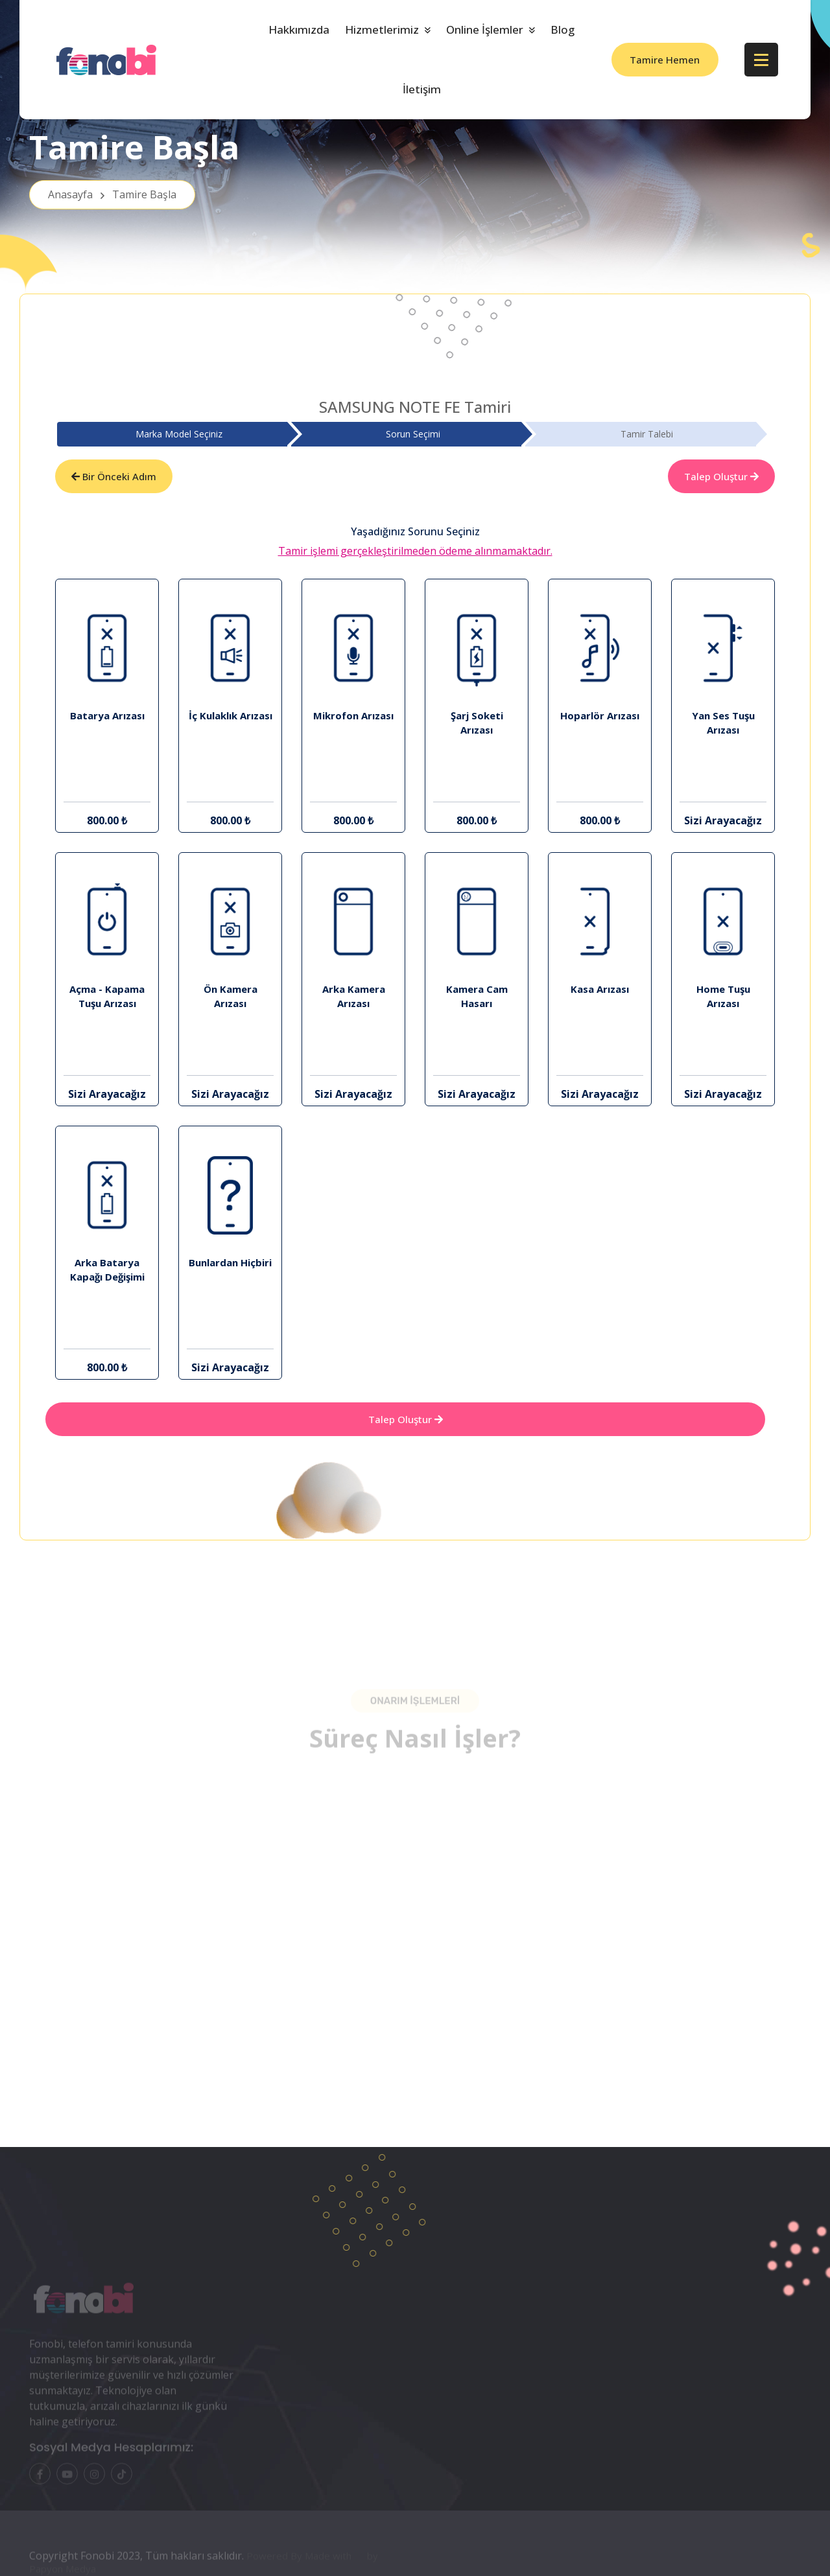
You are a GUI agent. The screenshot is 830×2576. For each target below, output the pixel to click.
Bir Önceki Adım (113, 476)
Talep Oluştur (721, 476)
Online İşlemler (484, 29)
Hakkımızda (298, 29)
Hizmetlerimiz (382, 29)
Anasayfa (112, 194)
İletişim (422, 89)
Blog (563, 29)
